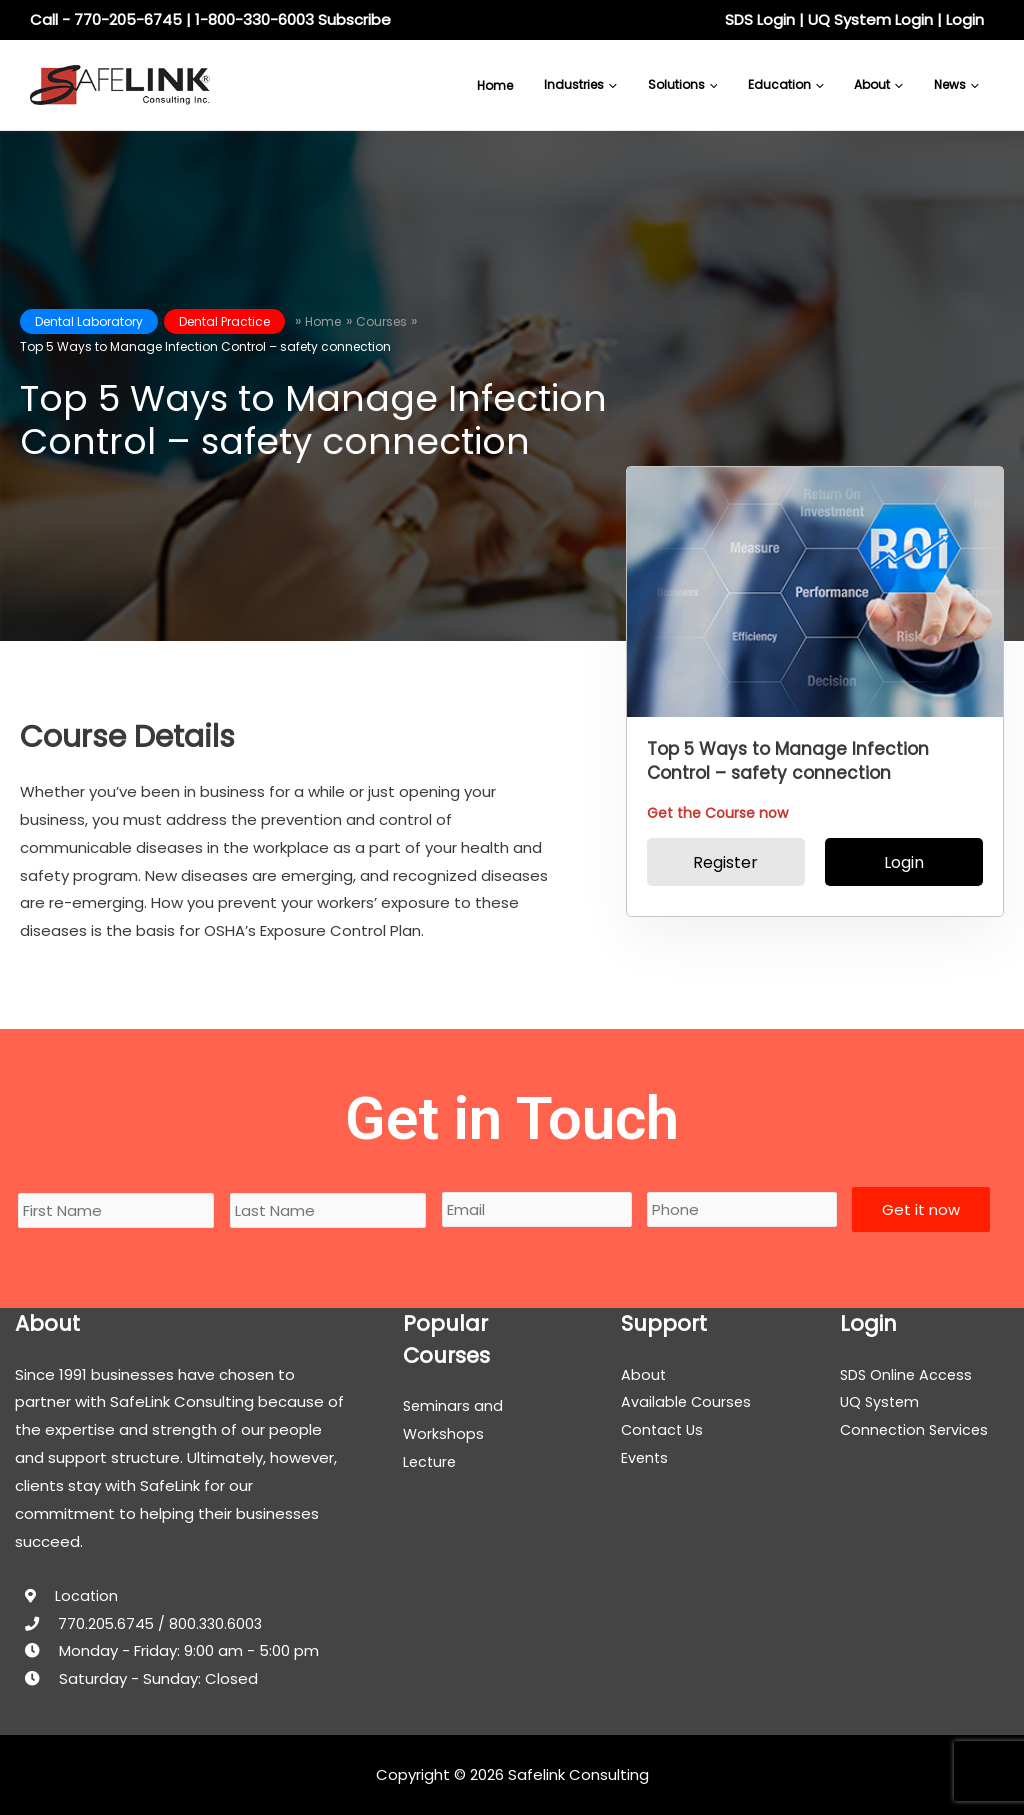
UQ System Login (870, 19)
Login (965, 19)
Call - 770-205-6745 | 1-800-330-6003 (172, 19)
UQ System (881, 1401)
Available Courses (687, 1401)
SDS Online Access (908, 1374)
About (644, 1374)
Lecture (431, 1461)
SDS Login (760, 19)
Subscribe (354, 19)
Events (645, 1457)
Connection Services (917, 1429)
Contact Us (664, 1429)
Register (725, 862)
